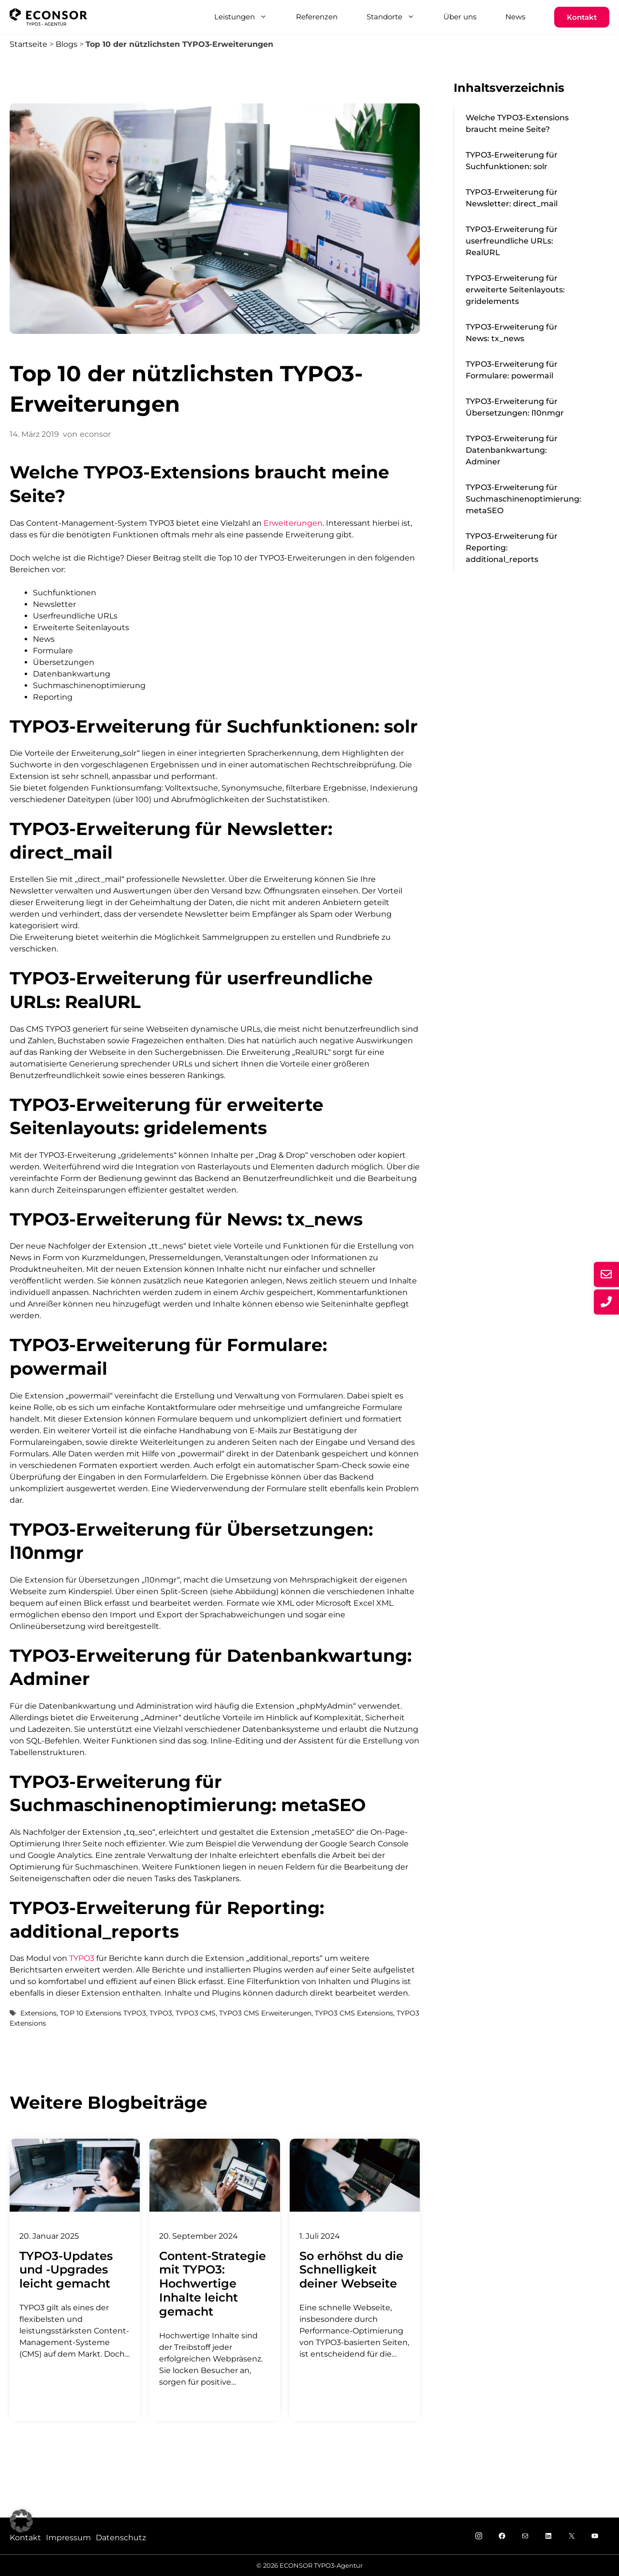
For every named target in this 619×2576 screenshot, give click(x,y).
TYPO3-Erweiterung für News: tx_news (512, 332)
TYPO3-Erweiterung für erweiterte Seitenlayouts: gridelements (515, 289)
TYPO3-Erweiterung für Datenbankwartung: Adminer (512, 450)
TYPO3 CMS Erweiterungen (265, 2013)
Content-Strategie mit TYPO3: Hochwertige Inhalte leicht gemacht (212, 2283)
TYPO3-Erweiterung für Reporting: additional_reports (512, 548)
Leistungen (247, 17)
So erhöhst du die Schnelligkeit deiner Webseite (351, 2270)
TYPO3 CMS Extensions (354, 2013)
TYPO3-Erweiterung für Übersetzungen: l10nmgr (515, 407)
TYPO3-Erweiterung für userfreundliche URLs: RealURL (512, 241)
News (515, 16)
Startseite (28, 44)
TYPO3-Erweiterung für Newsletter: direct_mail (512, 197)
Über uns (459, 16)
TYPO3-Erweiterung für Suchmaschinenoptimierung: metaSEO (523, 499)
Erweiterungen (293, 523)
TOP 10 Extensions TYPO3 (103, 2013)
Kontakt (582, 17)
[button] (21, 2521)
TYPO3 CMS (196, 2013)
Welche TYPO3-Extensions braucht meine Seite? (517, 123)
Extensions (38, 2013)
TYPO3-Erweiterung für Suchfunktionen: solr (512, 160)
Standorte (398, 17)
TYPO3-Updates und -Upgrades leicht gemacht (66, 2270)
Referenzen (317, 16)
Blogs (66, 44)
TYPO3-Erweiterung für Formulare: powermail (512, 370)
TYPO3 (81, 1958)
